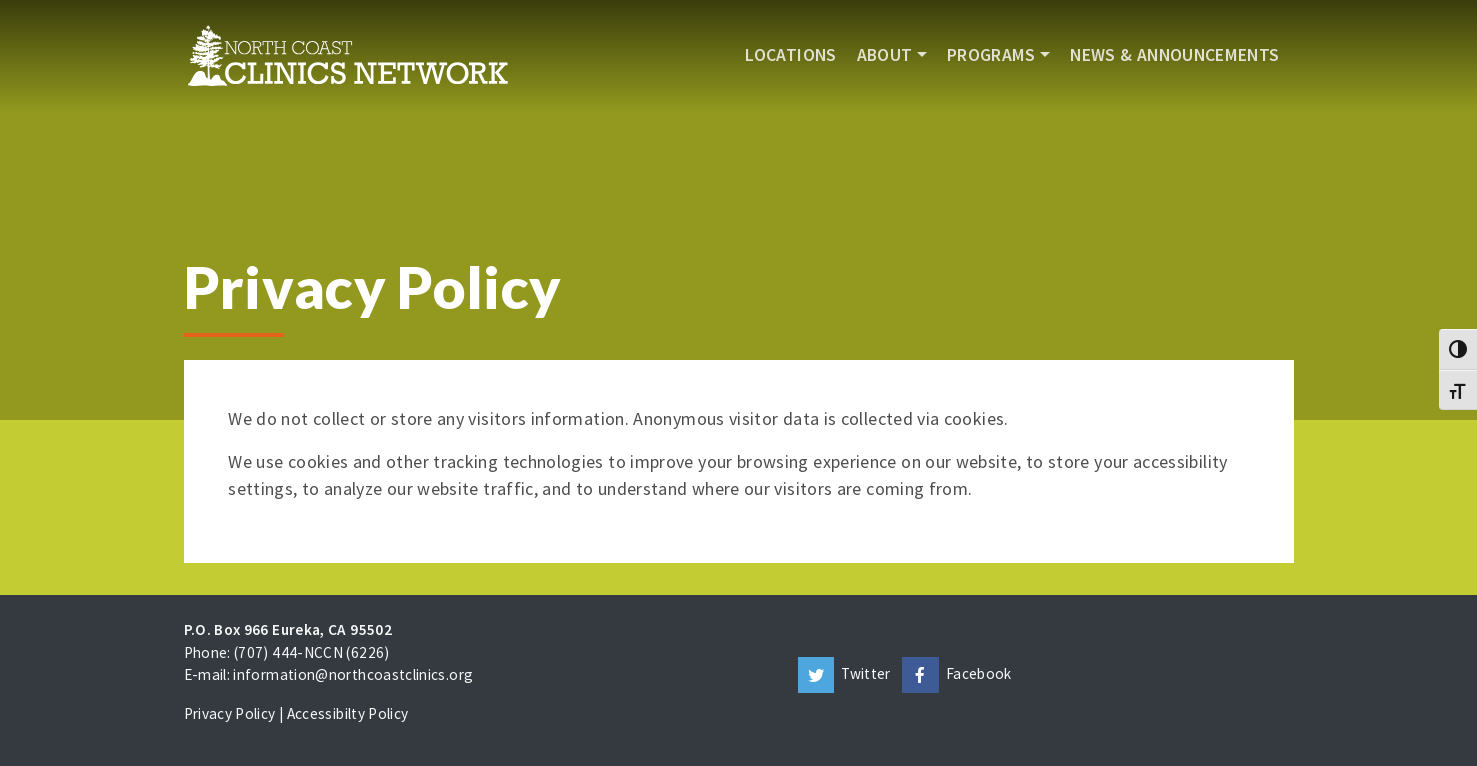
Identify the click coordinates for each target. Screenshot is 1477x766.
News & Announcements (1174, 55)
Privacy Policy (230, 713)
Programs (991, 55)
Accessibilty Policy (348, 713)
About (885, 55)
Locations (790, 55)
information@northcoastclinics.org (353, 674)
